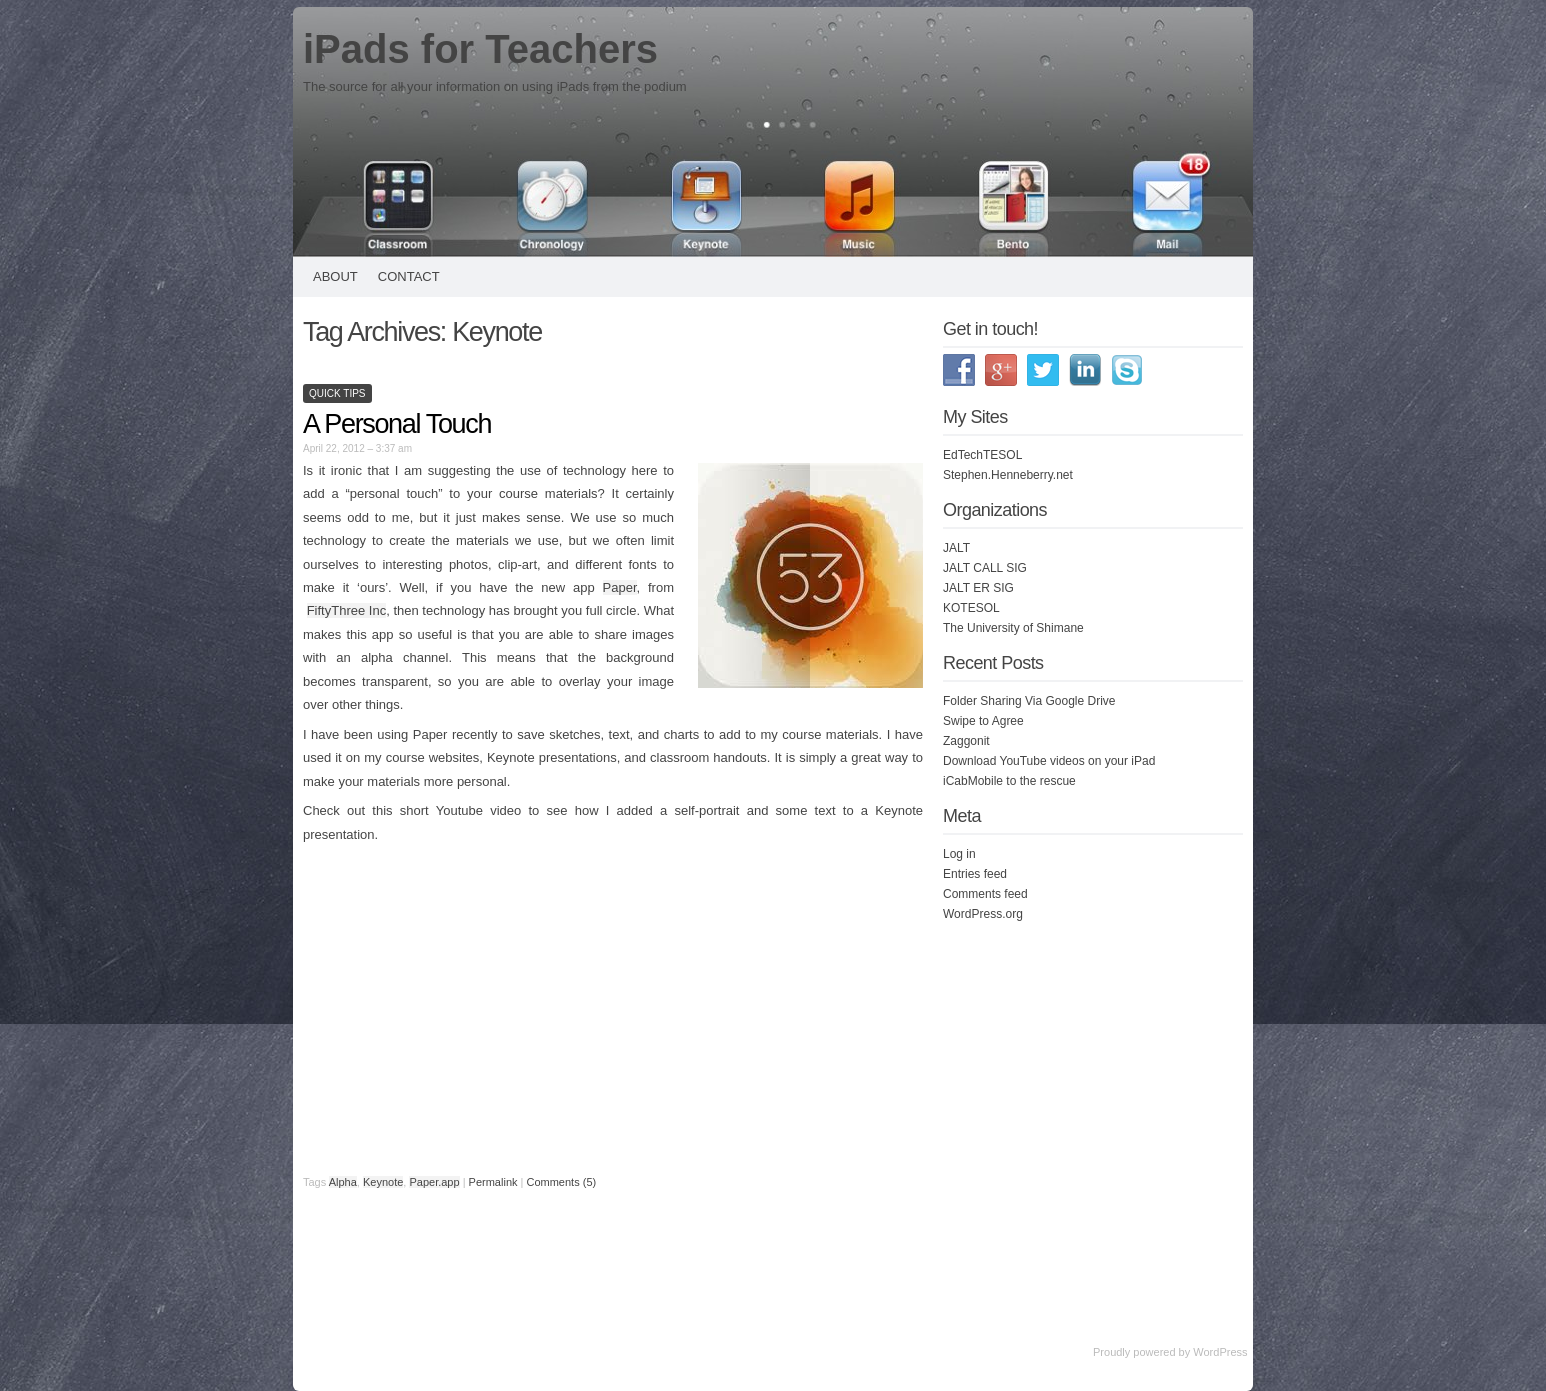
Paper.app (434, 1182)
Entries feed (975, 874)
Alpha (343, 1182)
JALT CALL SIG (985, 568)
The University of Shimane (1013, 628)
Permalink (493, 1182)
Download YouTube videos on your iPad (1049, 761)
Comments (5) (561, 1182)
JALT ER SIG (978, 588)
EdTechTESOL (982, 455)
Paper (620, 587)
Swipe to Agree (983, 721)
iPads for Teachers (480, 49)
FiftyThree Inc (347, 610)
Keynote (383, 1182)
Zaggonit (966, 741)
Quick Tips (337, 393)
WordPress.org (983, 914)
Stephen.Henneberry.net (1008, 475)
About (335, 276)
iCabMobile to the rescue (1009, 781)
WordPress (1220, 1352)
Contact (409, 276)
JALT (956, 548)
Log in (959, 854)
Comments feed (985, 894)
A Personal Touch (397, 424)
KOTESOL (971, 608)
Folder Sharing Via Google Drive (1029, 701)
